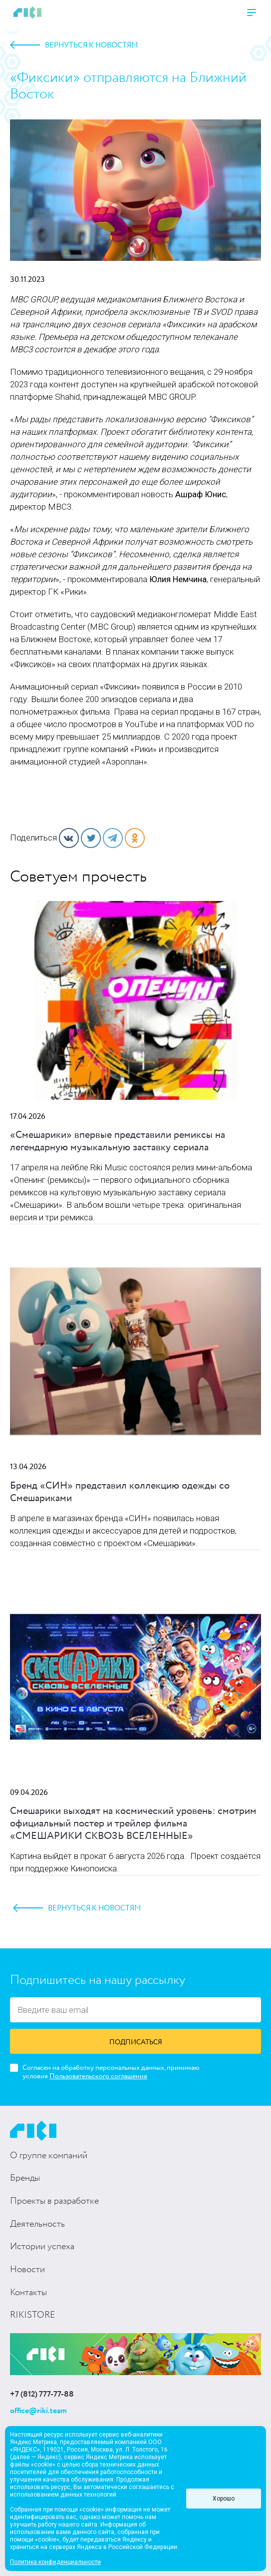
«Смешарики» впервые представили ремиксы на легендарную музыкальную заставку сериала (117, 1141)
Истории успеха (42, 2246)
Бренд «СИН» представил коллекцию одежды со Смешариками (120, 1492)
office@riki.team (38, 2411)
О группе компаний (48, 2155)
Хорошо (224, 2498)
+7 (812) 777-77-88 (42, 2394)
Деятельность (37, 2224)
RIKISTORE (32, 2315)
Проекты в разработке (54, 2201)
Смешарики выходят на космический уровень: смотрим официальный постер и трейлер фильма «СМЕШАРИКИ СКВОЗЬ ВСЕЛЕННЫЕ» (133, 1823)
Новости (27, 2269)
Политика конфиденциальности (55, 2562)
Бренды (25, 2178)
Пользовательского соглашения (98, 2076)
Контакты (28, 2292)
